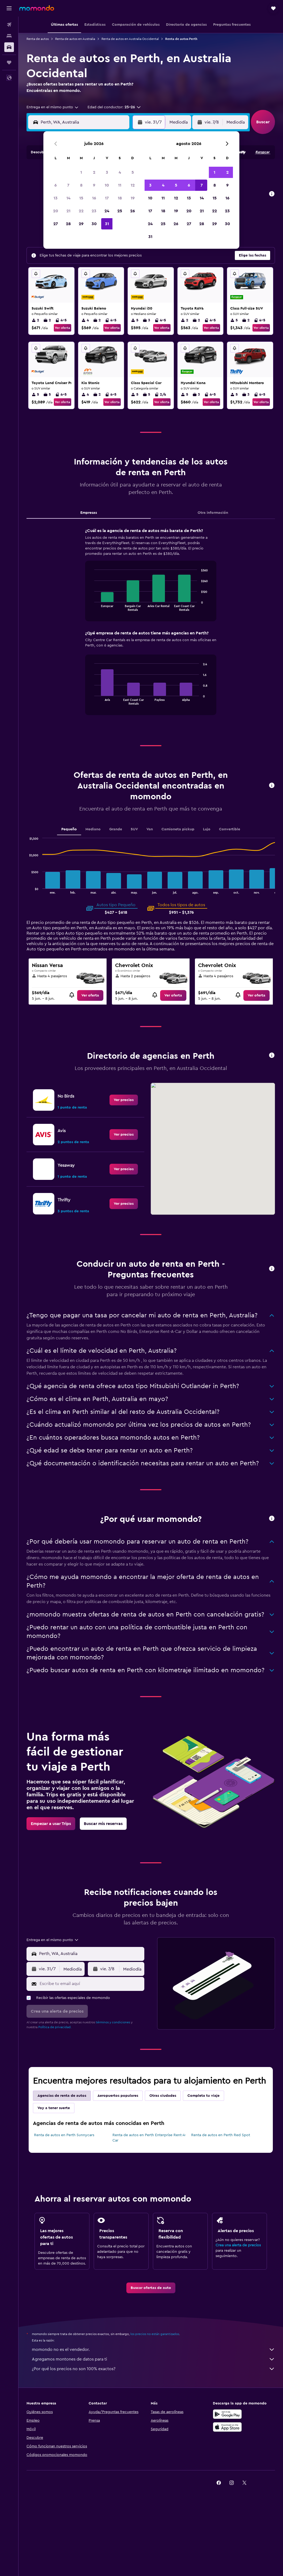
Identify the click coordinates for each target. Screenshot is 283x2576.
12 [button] (133, 185)
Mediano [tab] (93, 829)
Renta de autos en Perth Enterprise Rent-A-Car (149, 2137)
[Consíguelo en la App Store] (227, 2427)
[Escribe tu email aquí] (90, 1983)
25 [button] (119, 211)
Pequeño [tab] (69, 829)
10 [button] (107, 185)
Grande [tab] (115, 829)
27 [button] (55, 224)
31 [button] (107, 224)
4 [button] (120, 172)
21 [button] (68, 211)
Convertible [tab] (229, 829)
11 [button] (119, 185)
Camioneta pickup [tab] (177, 829)
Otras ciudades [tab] (162, 2096)
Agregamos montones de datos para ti (153, 2359)
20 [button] (55, 211)
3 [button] (107, 172)
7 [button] (68, 185)
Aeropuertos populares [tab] (117, 2096)
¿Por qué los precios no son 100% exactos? (153, 2369)
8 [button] (81, 185)
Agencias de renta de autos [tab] (61, 2096)
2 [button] (94, 172)
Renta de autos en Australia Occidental (130, 38)
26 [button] (132, 211)
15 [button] (81, 198)
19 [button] (133, 198)
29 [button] (81, 224)
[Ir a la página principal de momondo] (36, 8)
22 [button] (81, 211)
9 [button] (94, 185)
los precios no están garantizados (154, 2334)
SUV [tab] (134, 829)
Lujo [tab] (206, 829)
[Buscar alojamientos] (9, 36)
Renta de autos (38, 38)
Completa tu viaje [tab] (203, 2096)
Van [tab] (149, 829)
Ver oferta (62, 327)
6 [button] (55, 185)
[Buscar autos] (9, 47)
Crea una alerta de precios (238, 2245)
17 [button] (107, 198)
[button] (9, 8)
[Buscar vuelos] (9, 24)
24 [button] (106, 211)
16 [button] (94, 198)
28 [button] (68, 224)
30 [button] (94, 224)
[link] (90, 995)
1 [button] (81, 172)
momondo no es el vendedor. (153, 2349)
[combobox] (53, 107)
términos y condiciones (113, 2022)
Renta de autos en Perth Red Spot (220, 2135)
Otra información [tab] (213, 513)
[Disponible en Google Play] (227, 2414)
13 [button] (56, 198)
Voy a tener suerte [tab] (53, 2108)
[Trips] (9, 62)
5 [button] (132, 172)
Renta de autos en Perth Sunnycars (64, 2135)
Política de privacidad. (54, 2027)
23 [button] (94, 211)
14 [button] (68, 198)
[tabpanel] (151, 626)
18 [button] (120, 198)
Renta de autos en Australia (75, 38)
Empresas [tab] (88, 513)
